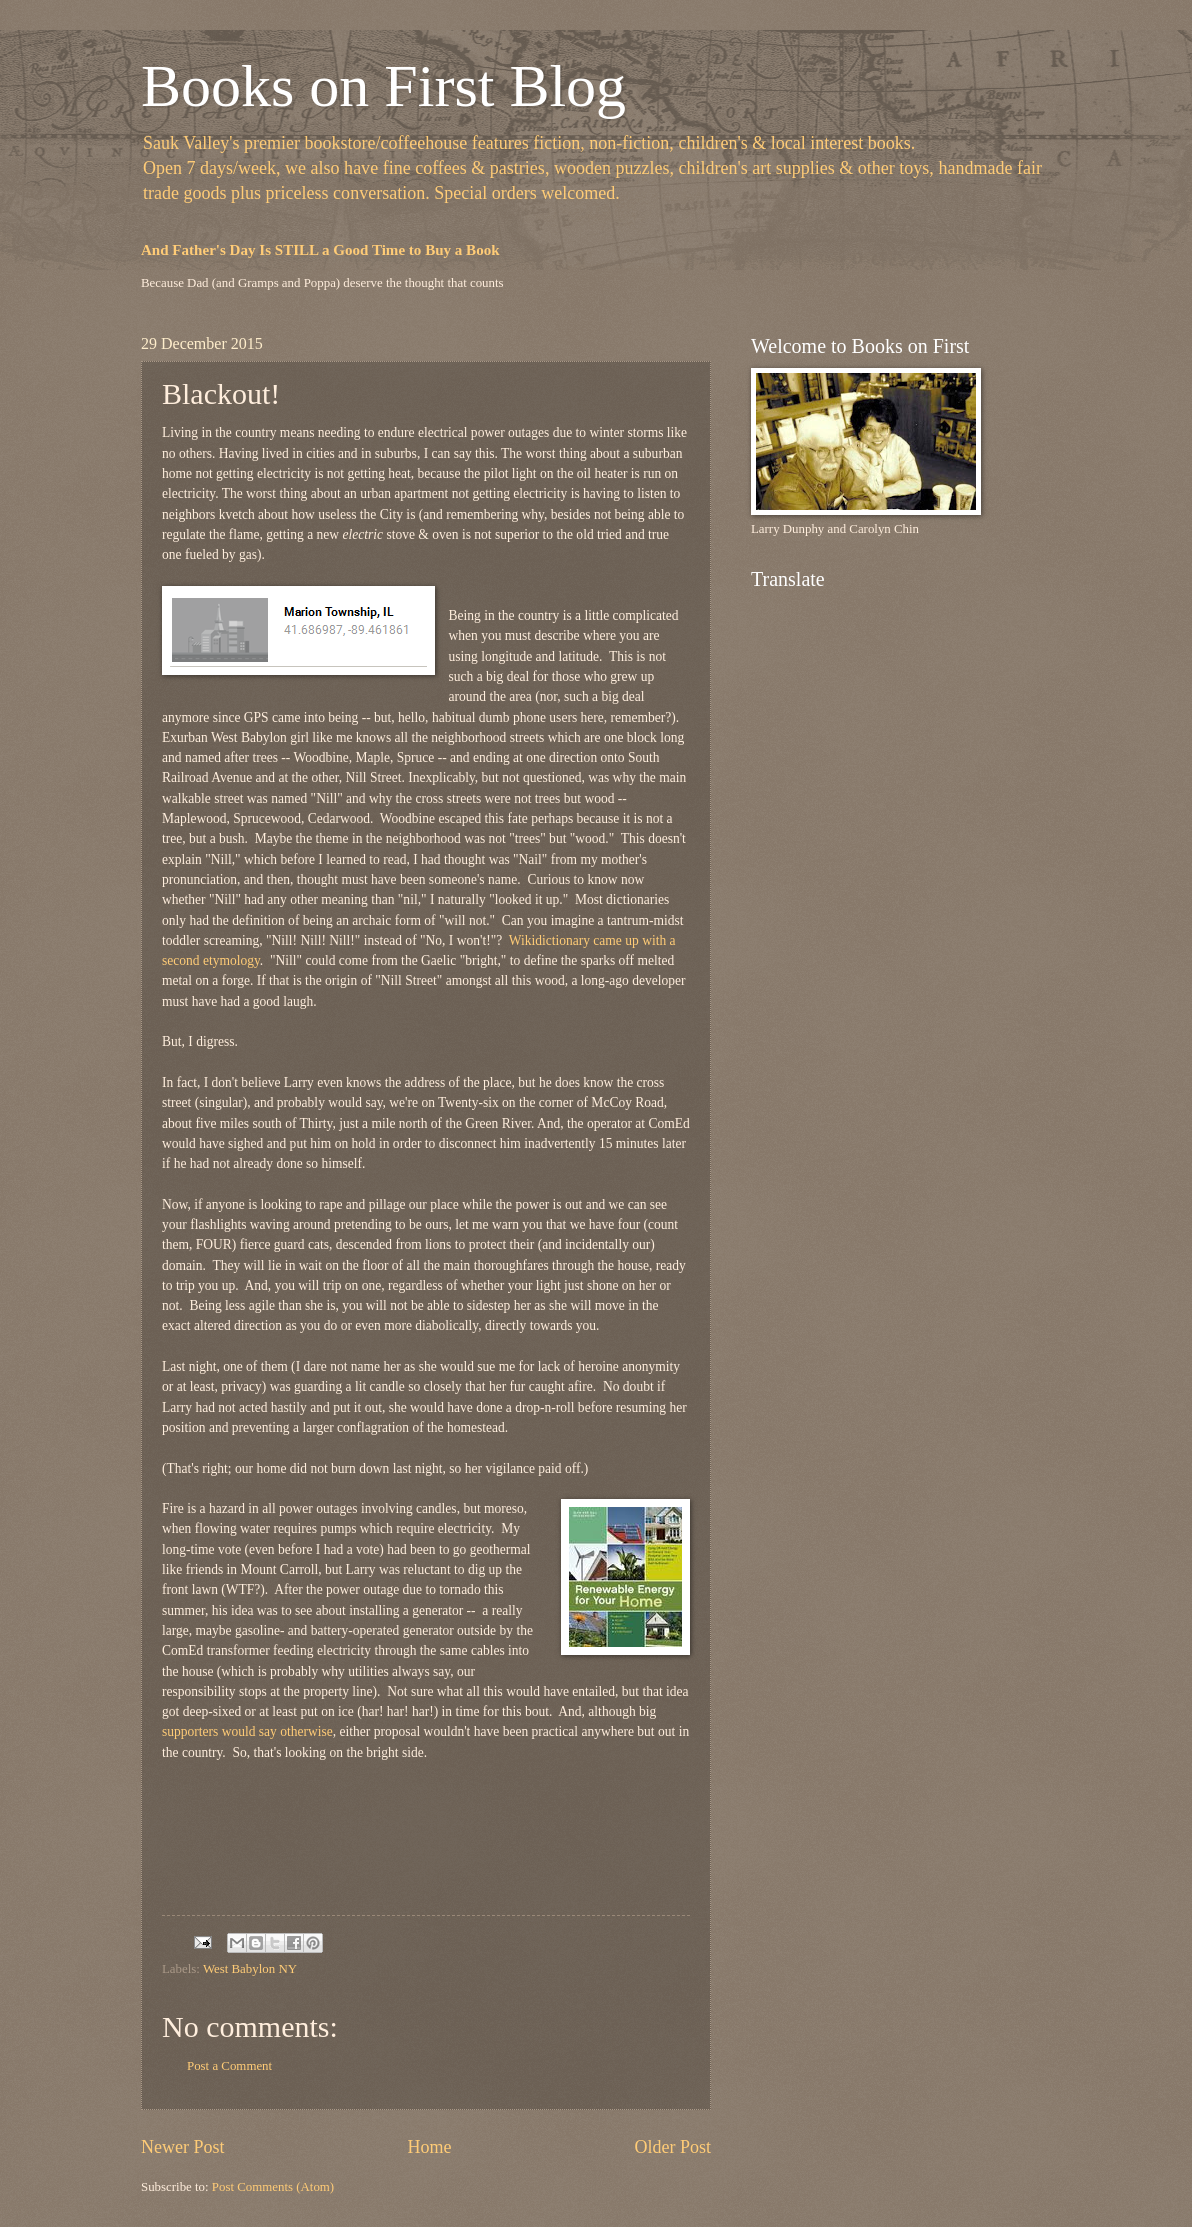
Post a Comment (229, 2066)
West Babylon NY (250, 1969)
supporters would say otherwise (247, 1731)
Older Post (672, 2147)
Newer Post (183, 2147)
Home (429, 2147)
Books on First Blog (383, 86)
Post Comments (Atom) (273, 2187)
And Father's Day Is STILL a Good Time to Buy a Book (320, 250)
